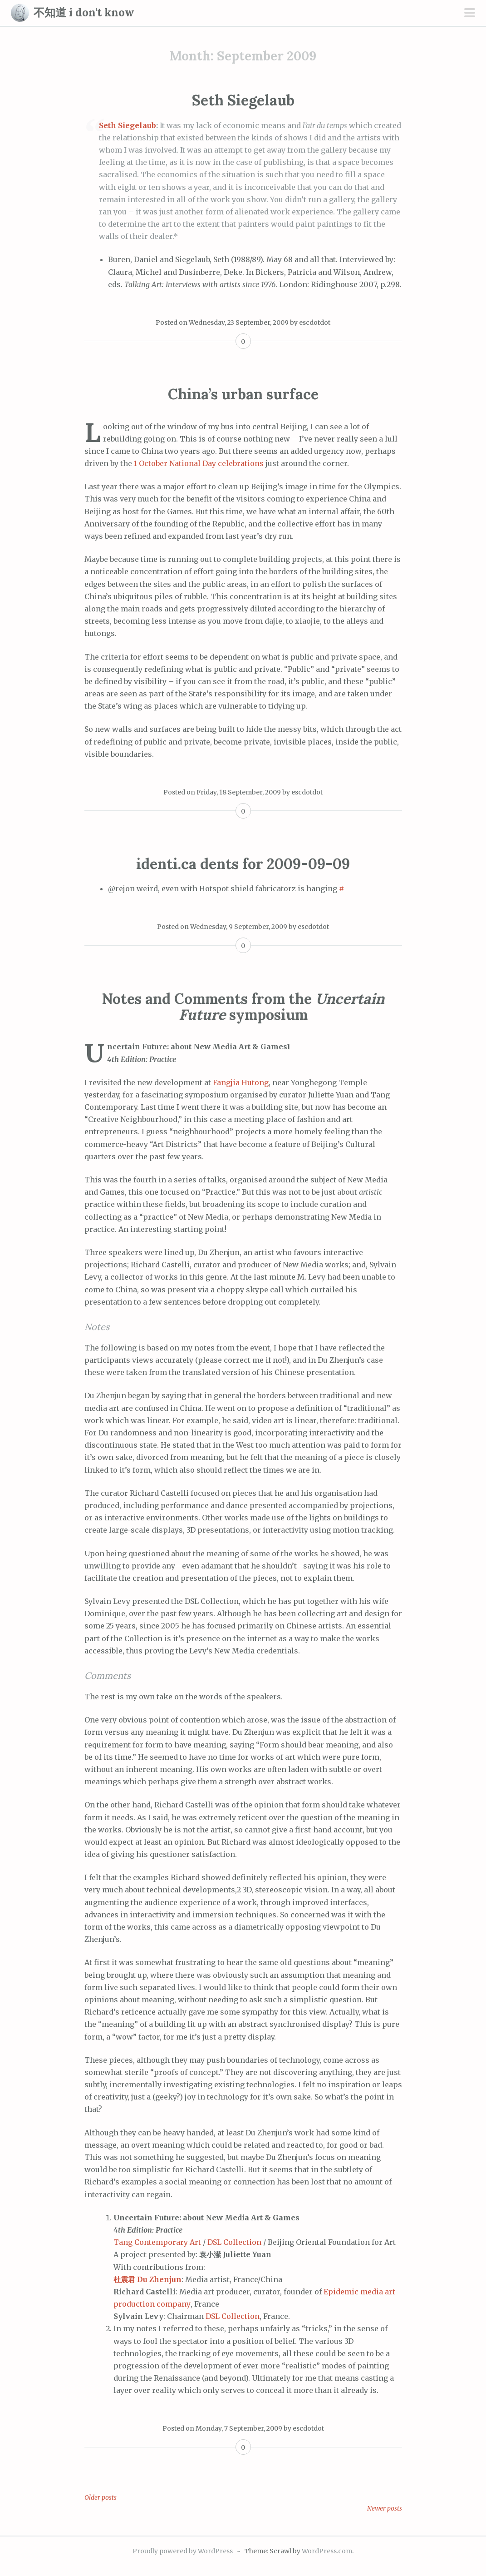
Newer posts (384, 2508)
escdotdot (314, 322)
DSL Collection (234, 2242)
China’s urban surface (243, 394)
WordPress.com (327, 2551)
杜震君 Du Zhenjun (147, 2279)
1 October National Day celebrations (199, 463)
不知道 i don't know (84, 12)
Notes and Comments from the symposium (243, 1006)
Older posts (100, 2497)
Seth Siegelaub (243, 100)
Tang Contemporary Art (157, 2242)
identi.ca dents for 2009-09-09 (243, 863)
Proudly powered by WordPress (183, 2551)
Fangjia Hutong (241, 1082)
